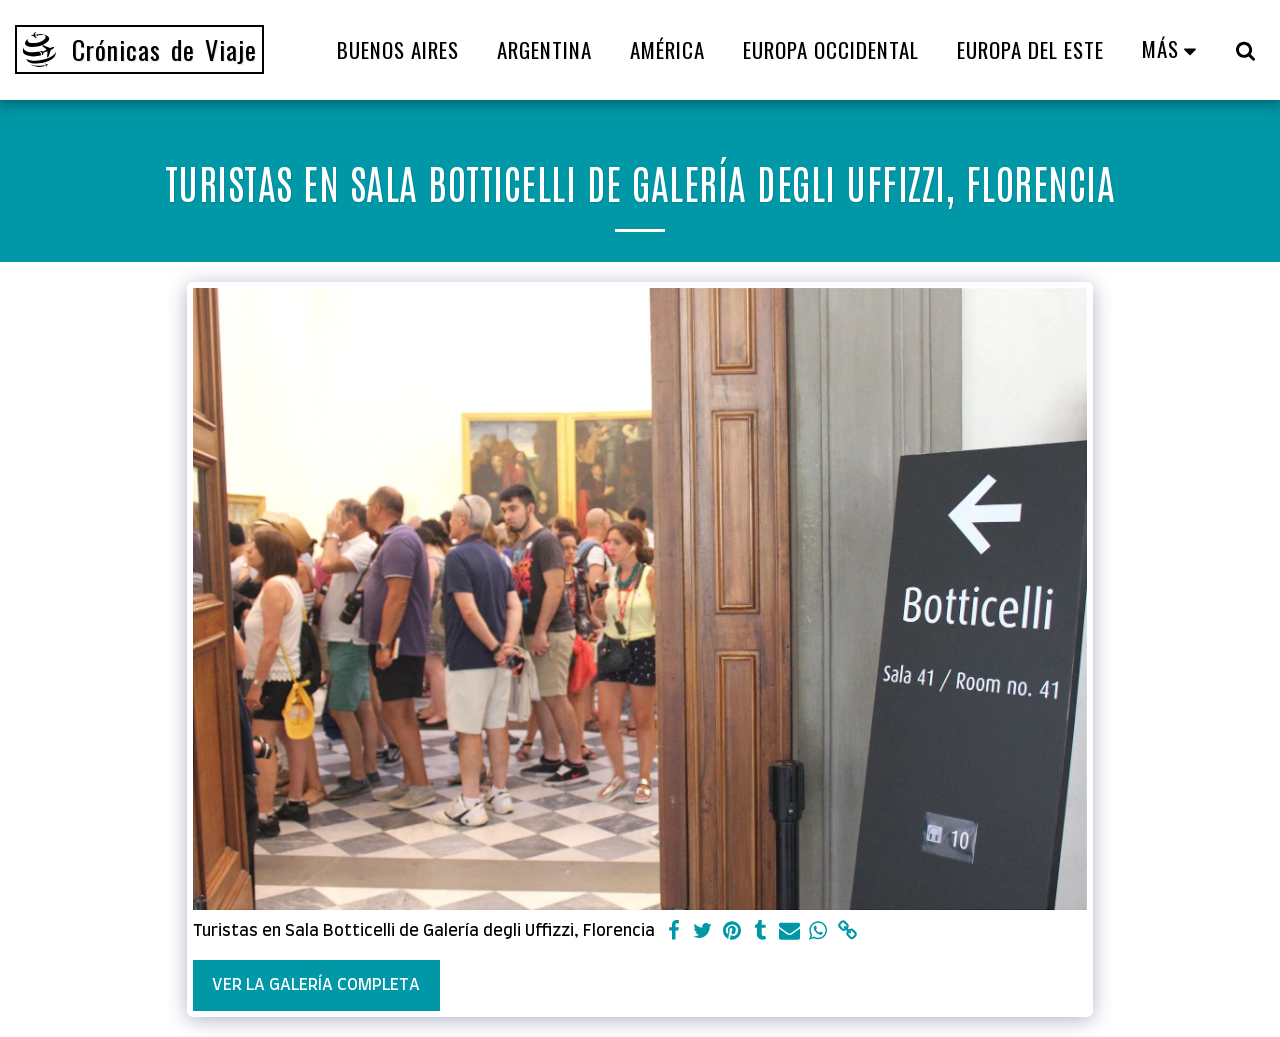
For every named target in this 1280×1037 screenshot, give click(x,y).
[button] (1245, 50)
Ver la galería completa (316, 985)
